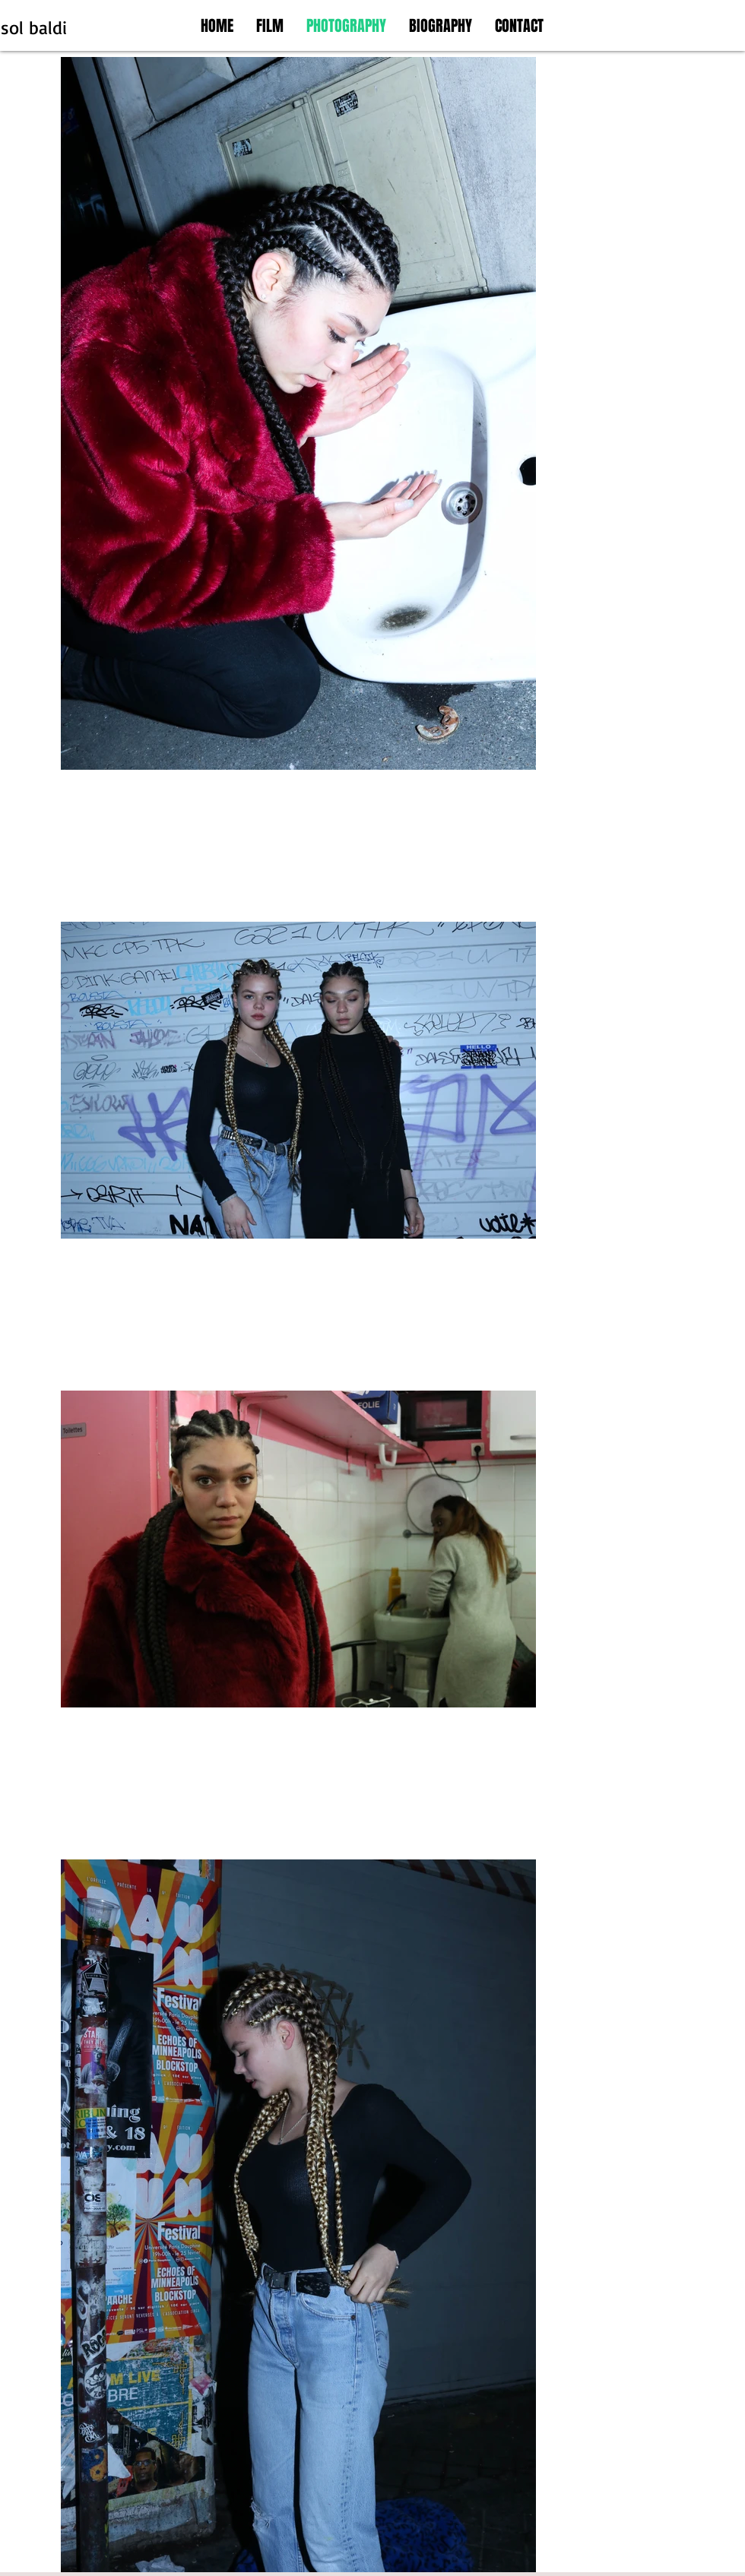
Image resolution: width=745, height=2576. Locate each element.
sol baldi (34, 27)
